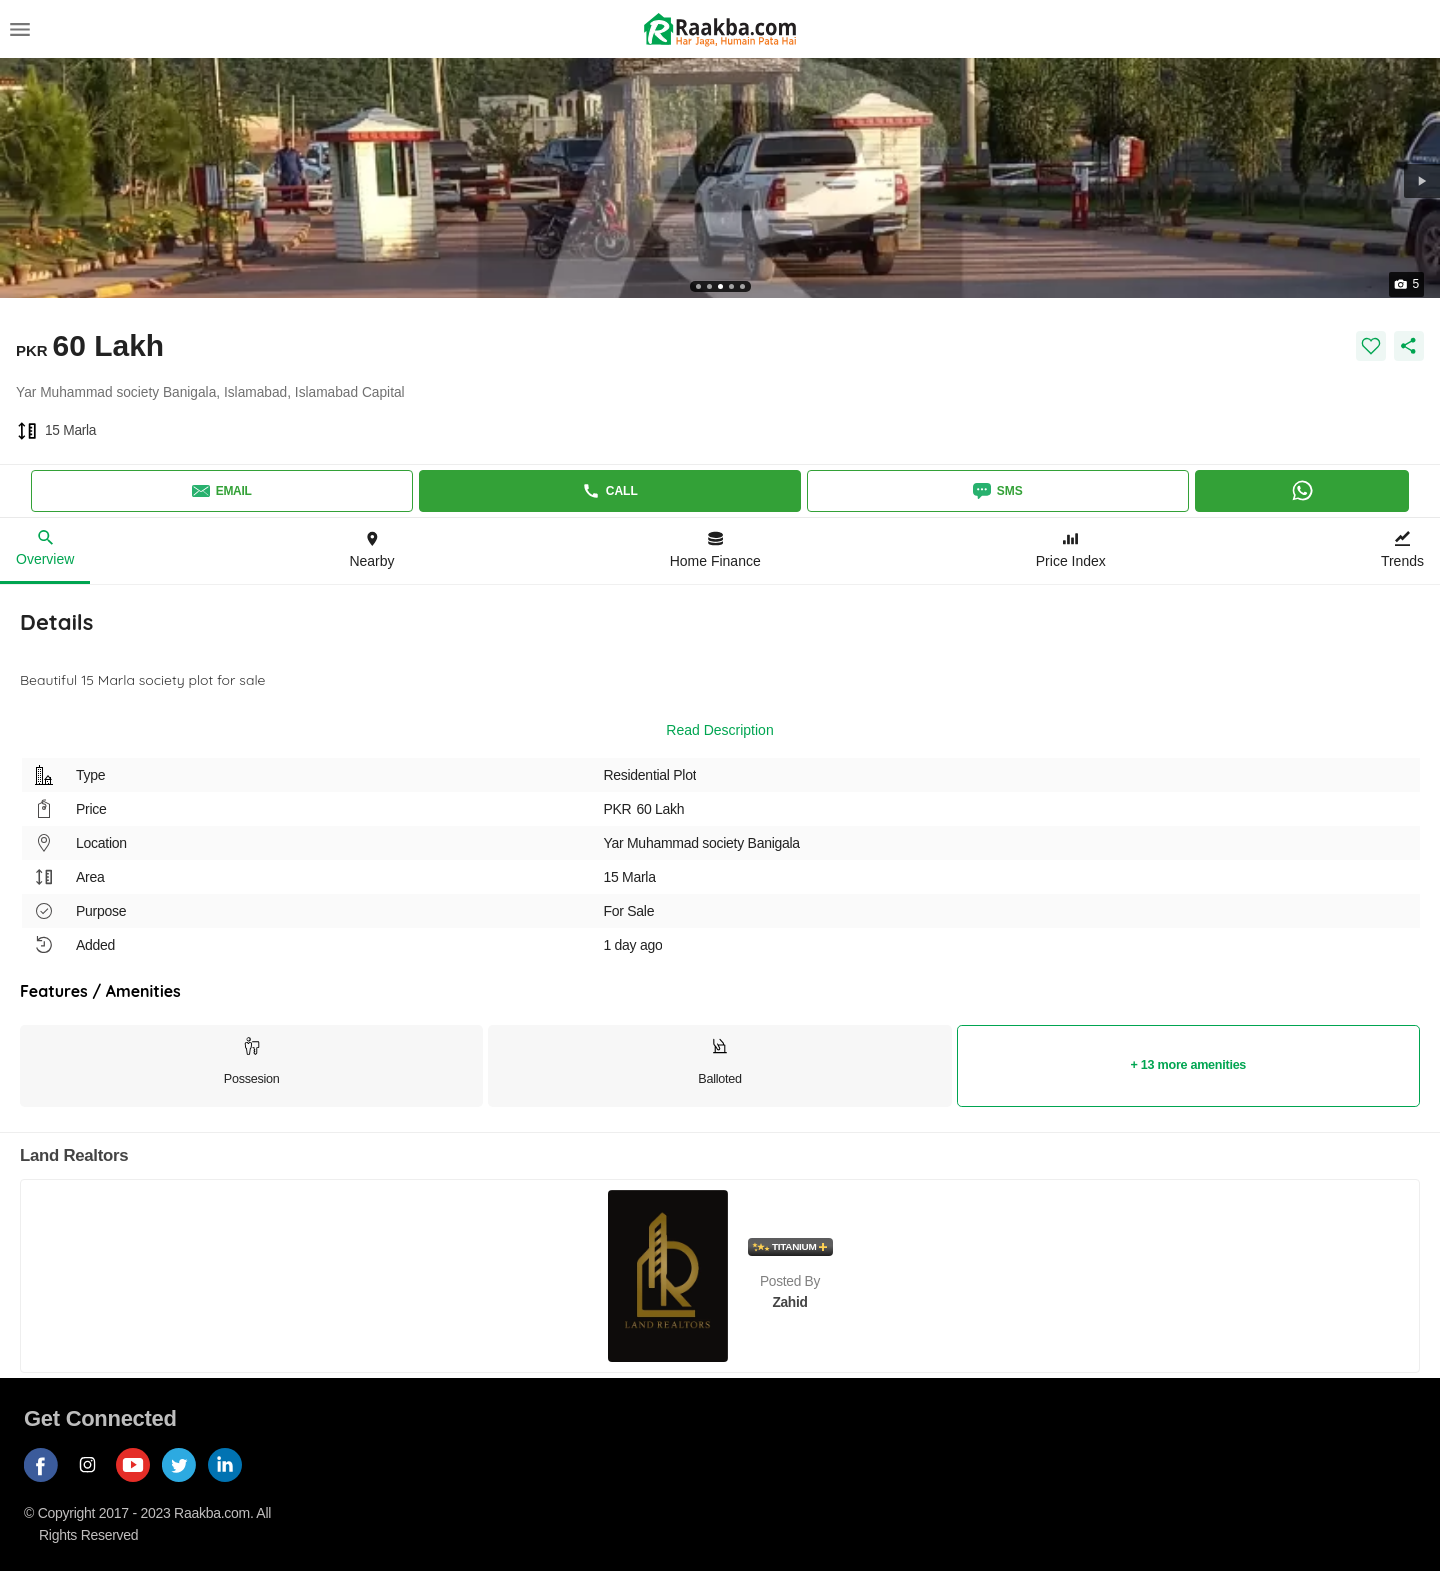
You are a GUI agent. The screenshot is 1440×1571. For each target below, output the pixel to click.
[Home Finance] (715, 551)
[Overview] (45, 551)
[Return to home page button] (720, 29)
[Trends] (1402, 551)
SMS (998, 491)
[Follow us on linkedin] (231, 1482)
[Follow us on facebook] (47, 1482)
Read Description (719, 730)
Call (610, 491)
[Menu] (20, 29)
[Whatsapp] (1302, 491)
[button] (1422, 181)
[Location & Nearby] (371, 551)
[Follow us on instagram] (93, 1482)
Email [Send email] (222, 491)
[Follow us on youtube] (139, 1482)
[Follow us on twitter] (185, 1482)
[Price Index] (1071, 551)
